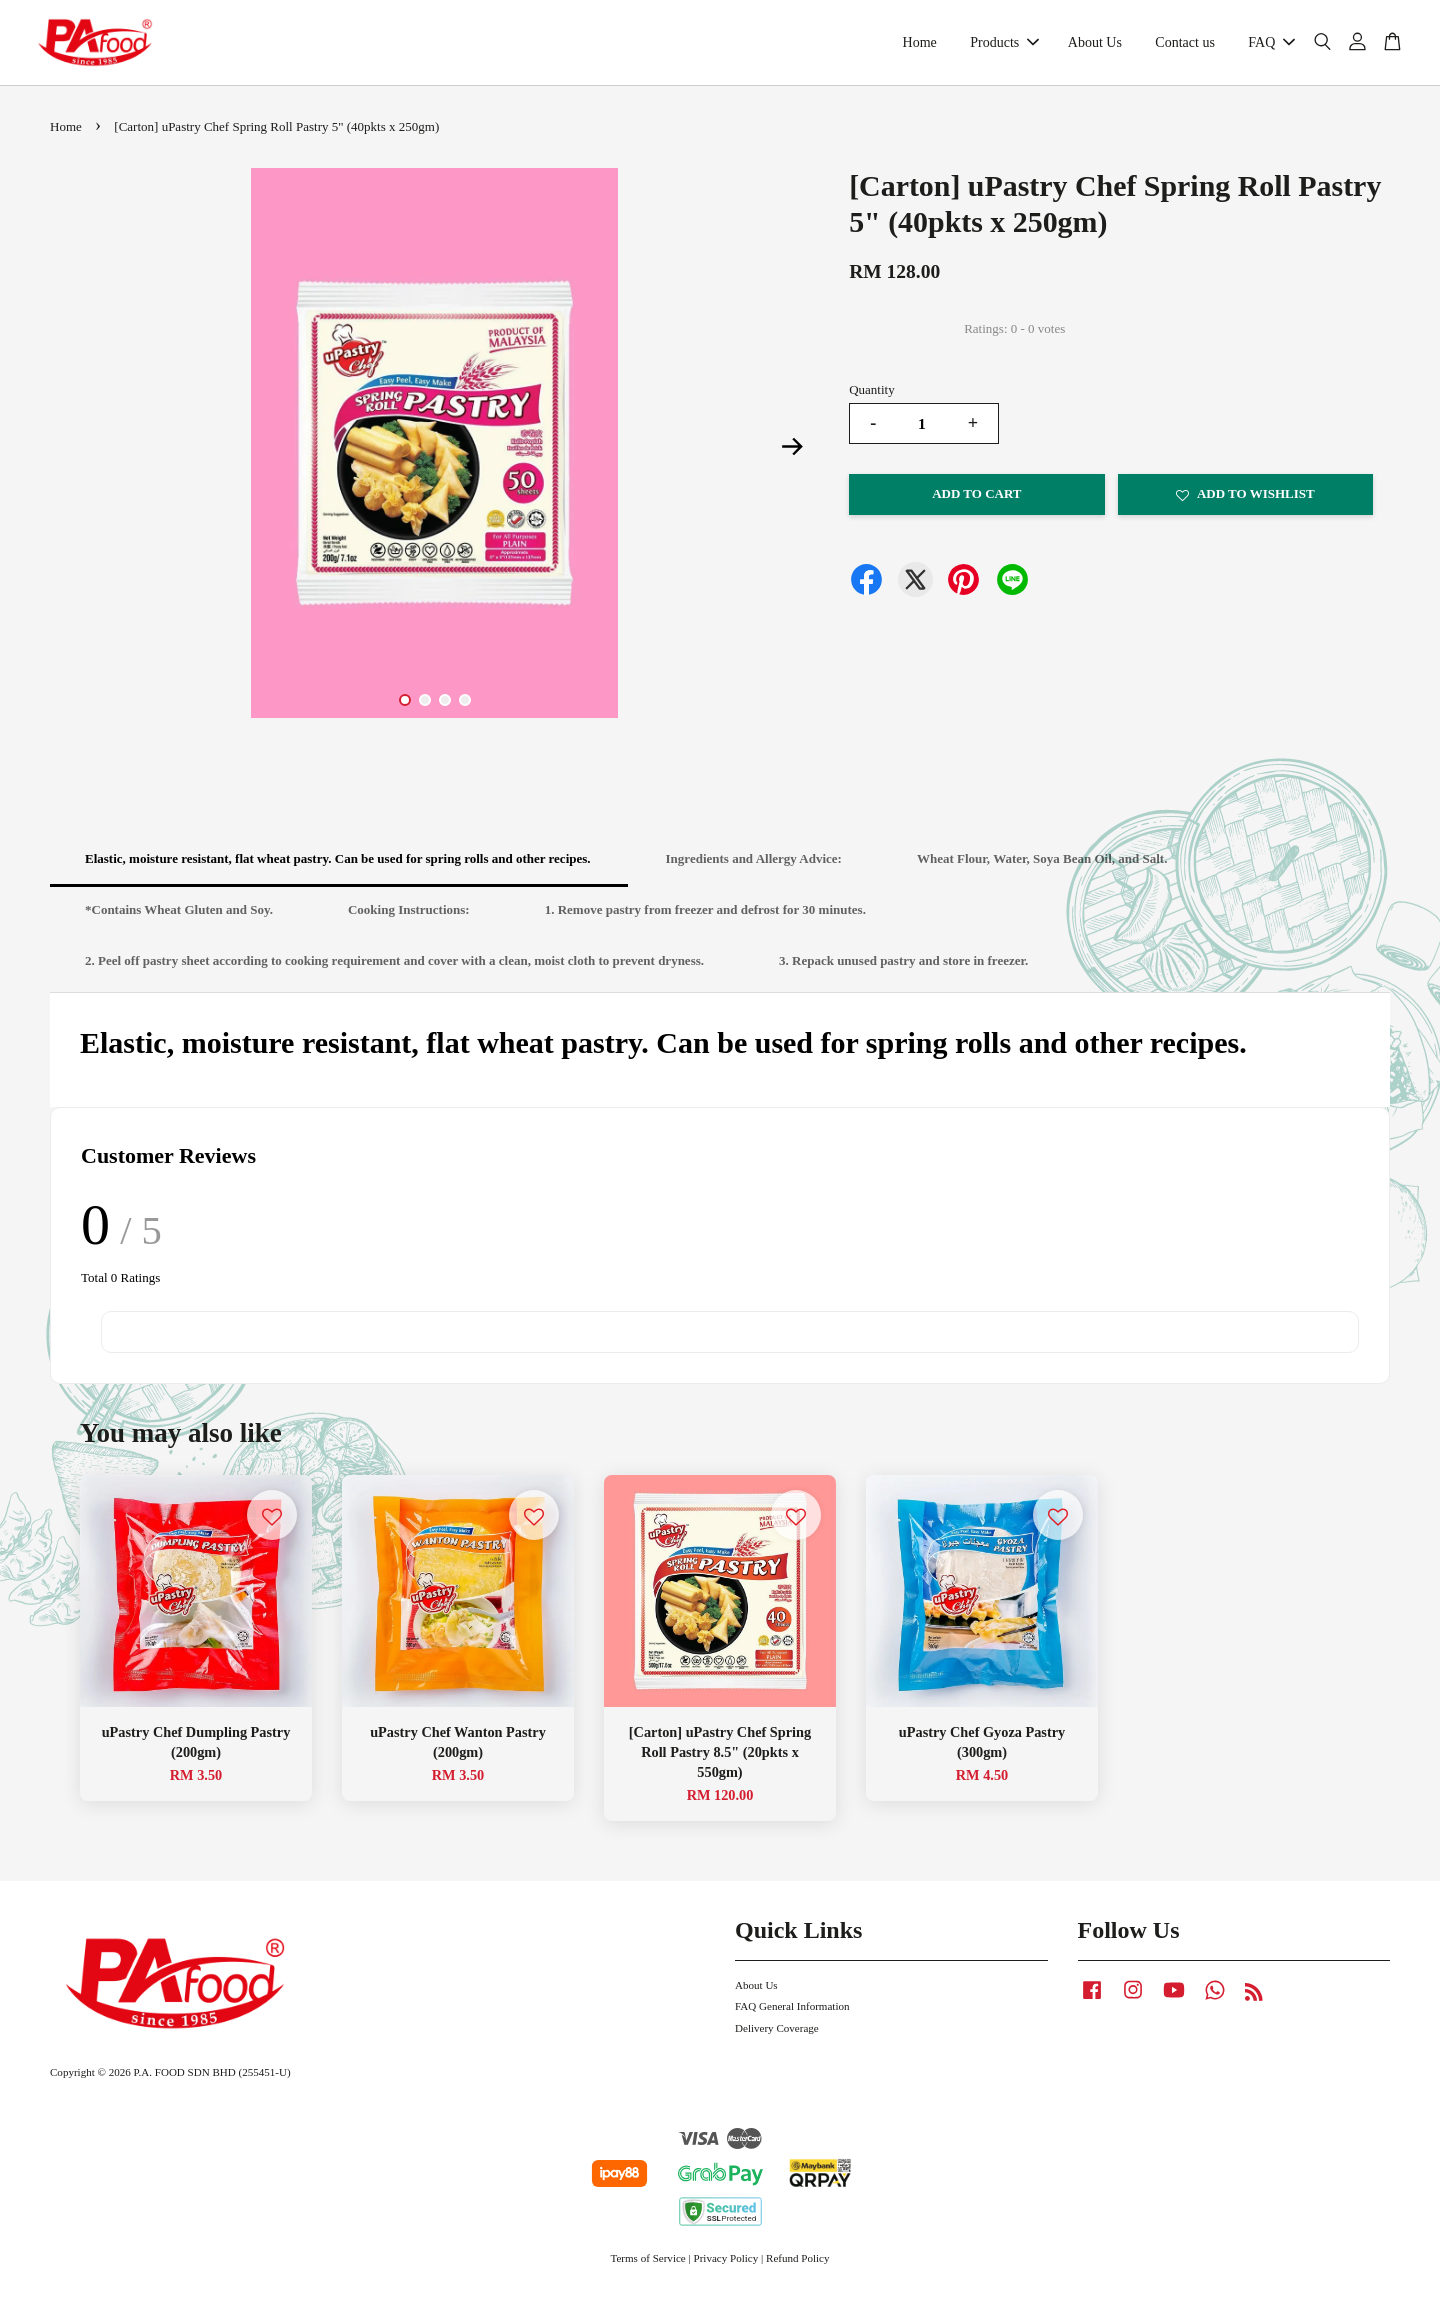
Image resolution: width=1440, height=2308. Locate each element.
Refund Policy (798, 2269)
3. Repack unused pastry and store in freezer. (903, 970)
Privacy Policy (726, 2269)
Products (1004, 47)
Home (920, 47)
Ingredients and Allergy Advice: (754, 869)
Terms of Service (647, 2269)
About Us (1095, 47)
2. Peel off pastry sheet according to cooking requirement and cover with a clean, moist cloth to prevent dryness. (394, 970)
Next (792, 457)
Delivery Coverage (777, 2038)
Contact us (1185, 47)
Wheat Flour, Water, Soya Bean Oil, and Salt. (1042, 869)
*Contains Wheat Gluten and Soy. (179, 919)
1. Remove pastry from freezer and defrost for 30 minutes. (705, 919)
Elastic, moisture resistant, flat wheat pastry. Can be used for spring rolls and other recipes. (338, 869)
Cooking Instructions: (409, 919)
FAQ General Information (792, 2016)
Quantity (872, 399)
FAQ (1271, 47)
